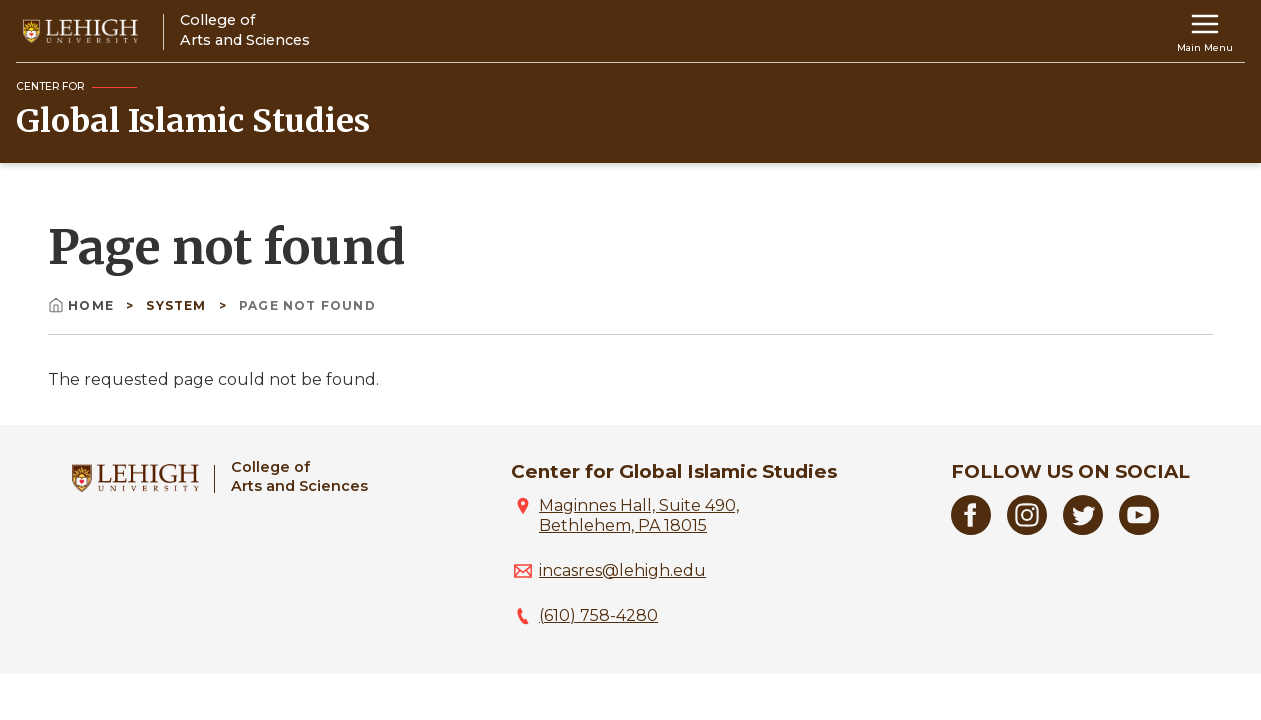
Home (83, 305)
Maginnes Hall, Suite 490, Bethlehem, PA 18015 (639, 515)
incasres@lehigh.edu (622, 570)
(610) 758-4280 (598, 615)
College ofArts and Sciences (299, 476)
